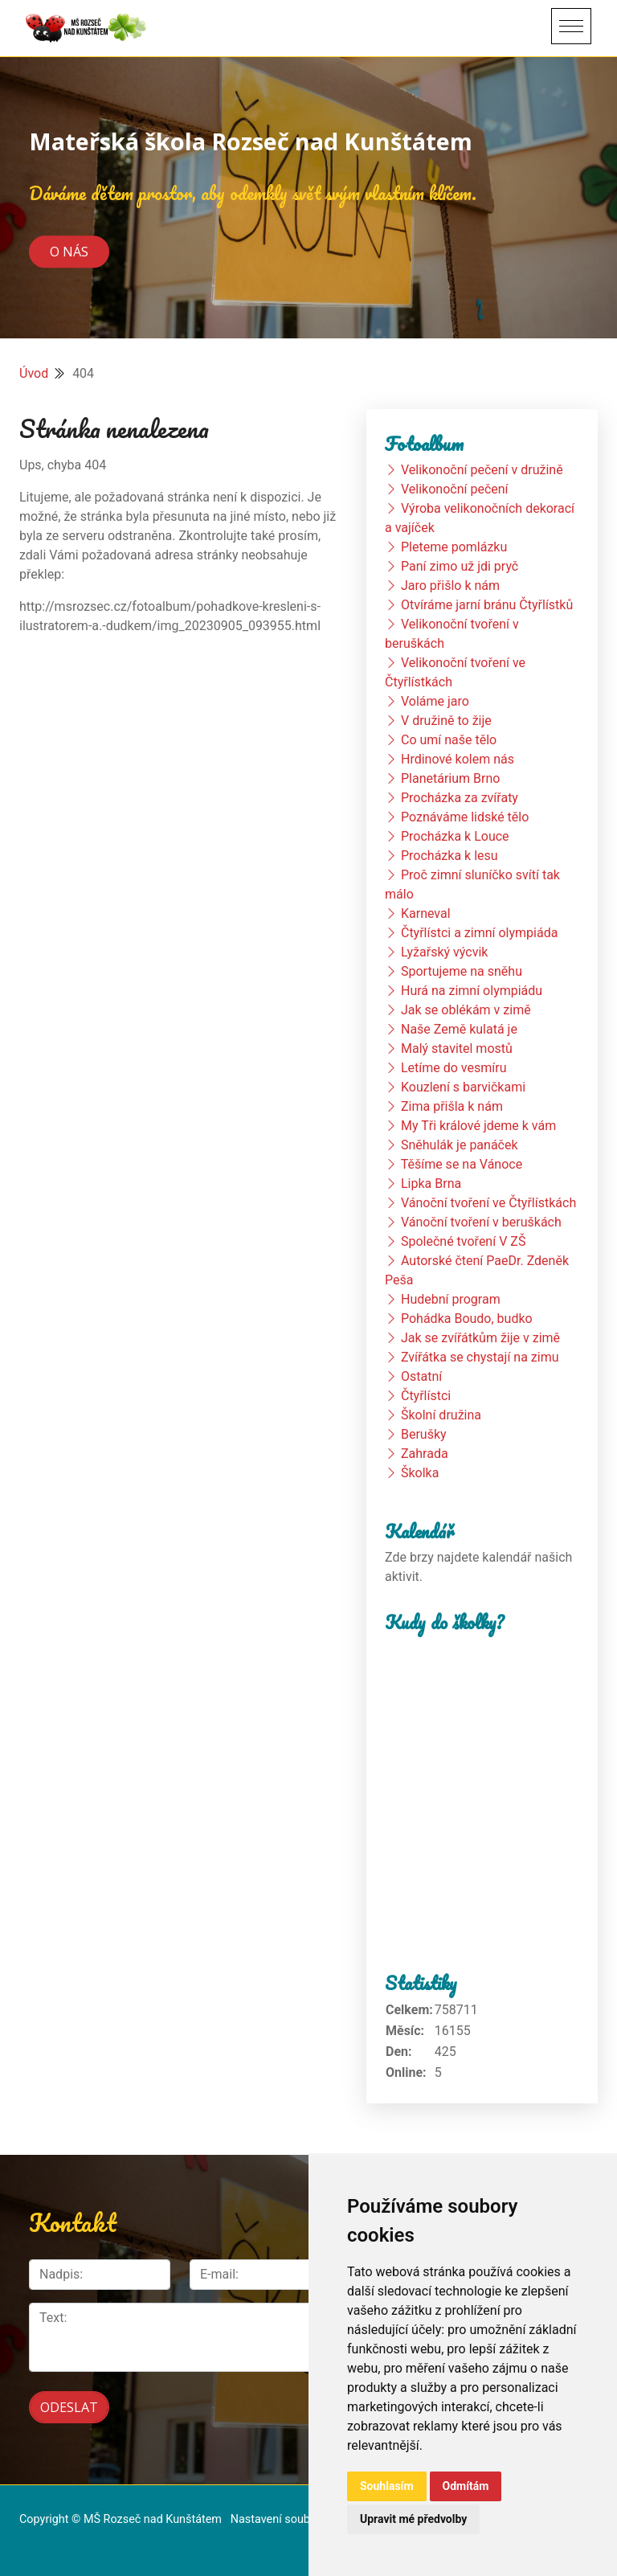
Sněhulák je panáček (459, 1145)
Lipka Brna (431, 1183)
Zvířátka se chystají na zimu (480, 1357)
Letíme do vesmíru (454, 1067)
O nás (69, 251)
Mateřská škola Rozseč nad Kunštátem (250, 141)
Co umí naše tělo (448, 739)
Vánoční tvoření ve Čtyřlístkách (488, 1202)
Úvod (33, 373)
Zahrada (424, 1453)
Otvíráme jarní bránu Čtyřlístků (487, 604)
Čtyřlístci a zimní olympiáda (479, 932)
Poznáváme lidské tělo (465, 817)
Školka (420, 1472)
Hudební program (451, 1299)
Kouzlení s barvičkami (463, 1087)
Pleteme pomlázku (454, 547)
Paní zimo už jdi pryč (459, 566)
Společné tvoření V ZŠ (463, 1241)
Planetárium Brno (450, 778)
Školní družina (441, 1415)
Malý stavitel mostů (457, 1048)
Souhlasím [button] (387, 2486)
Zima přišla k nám (452, 1106)
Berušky (424, 1434)
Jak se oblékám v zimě (466, 1010)
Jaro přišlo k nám (450, 585)
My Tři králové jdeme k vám (478, 1125)
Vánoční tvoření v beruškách (481, 1222)
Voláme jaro (435, 701)
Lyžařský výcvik (444, 952)
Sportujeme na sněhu (461, 971)
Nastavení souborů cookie (297, 2516)
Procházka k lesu (449, 855)
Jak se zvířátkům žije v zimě (480, 1337)
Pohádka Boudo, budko (467, 1318)
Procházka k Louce (455, 836)
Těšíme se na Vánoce (462, 1164)
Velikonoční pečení (455, 489)
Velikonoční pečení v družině (482, 469)
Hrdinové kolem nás (457, 759)
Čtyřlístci (426, 1395)
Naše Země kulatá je (459, 1029)
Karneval (426, 913)
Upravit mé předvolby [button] (413, 2519)
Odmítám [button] (466, 2486)
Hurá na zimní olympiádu (471, 990)
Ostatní (421, 1376)
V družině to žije (446, 720)
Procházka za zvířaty (459, 797)
